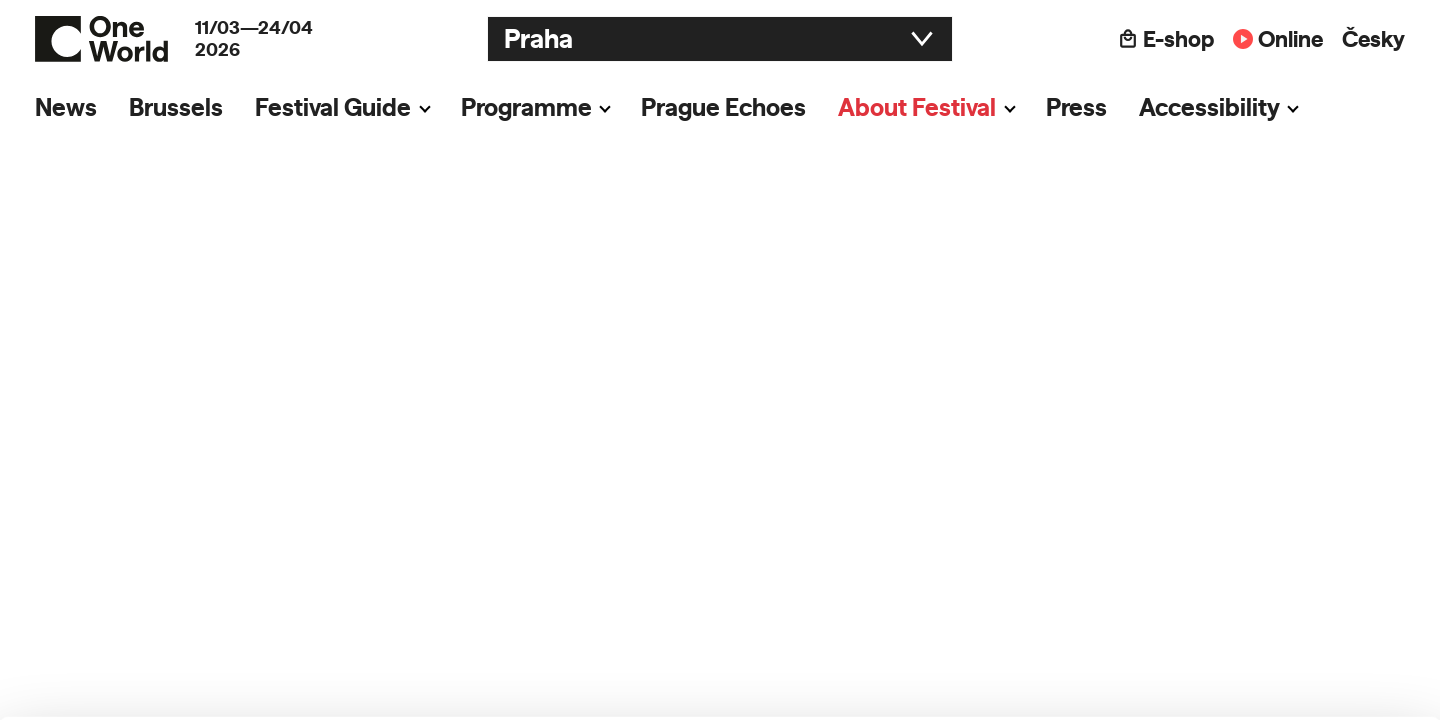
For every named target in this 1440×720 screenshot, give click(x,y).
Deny (1273, 656)
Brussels (176, 107)
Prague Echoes (723, 107)
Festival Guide (333, 107)
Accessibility (1209, 107)
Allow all (1273, 573)
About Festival (917, 107)
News (66, 107)
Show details (308, 694)
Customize (1274, 614)
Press (1076, 107)
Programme (526, 107)
